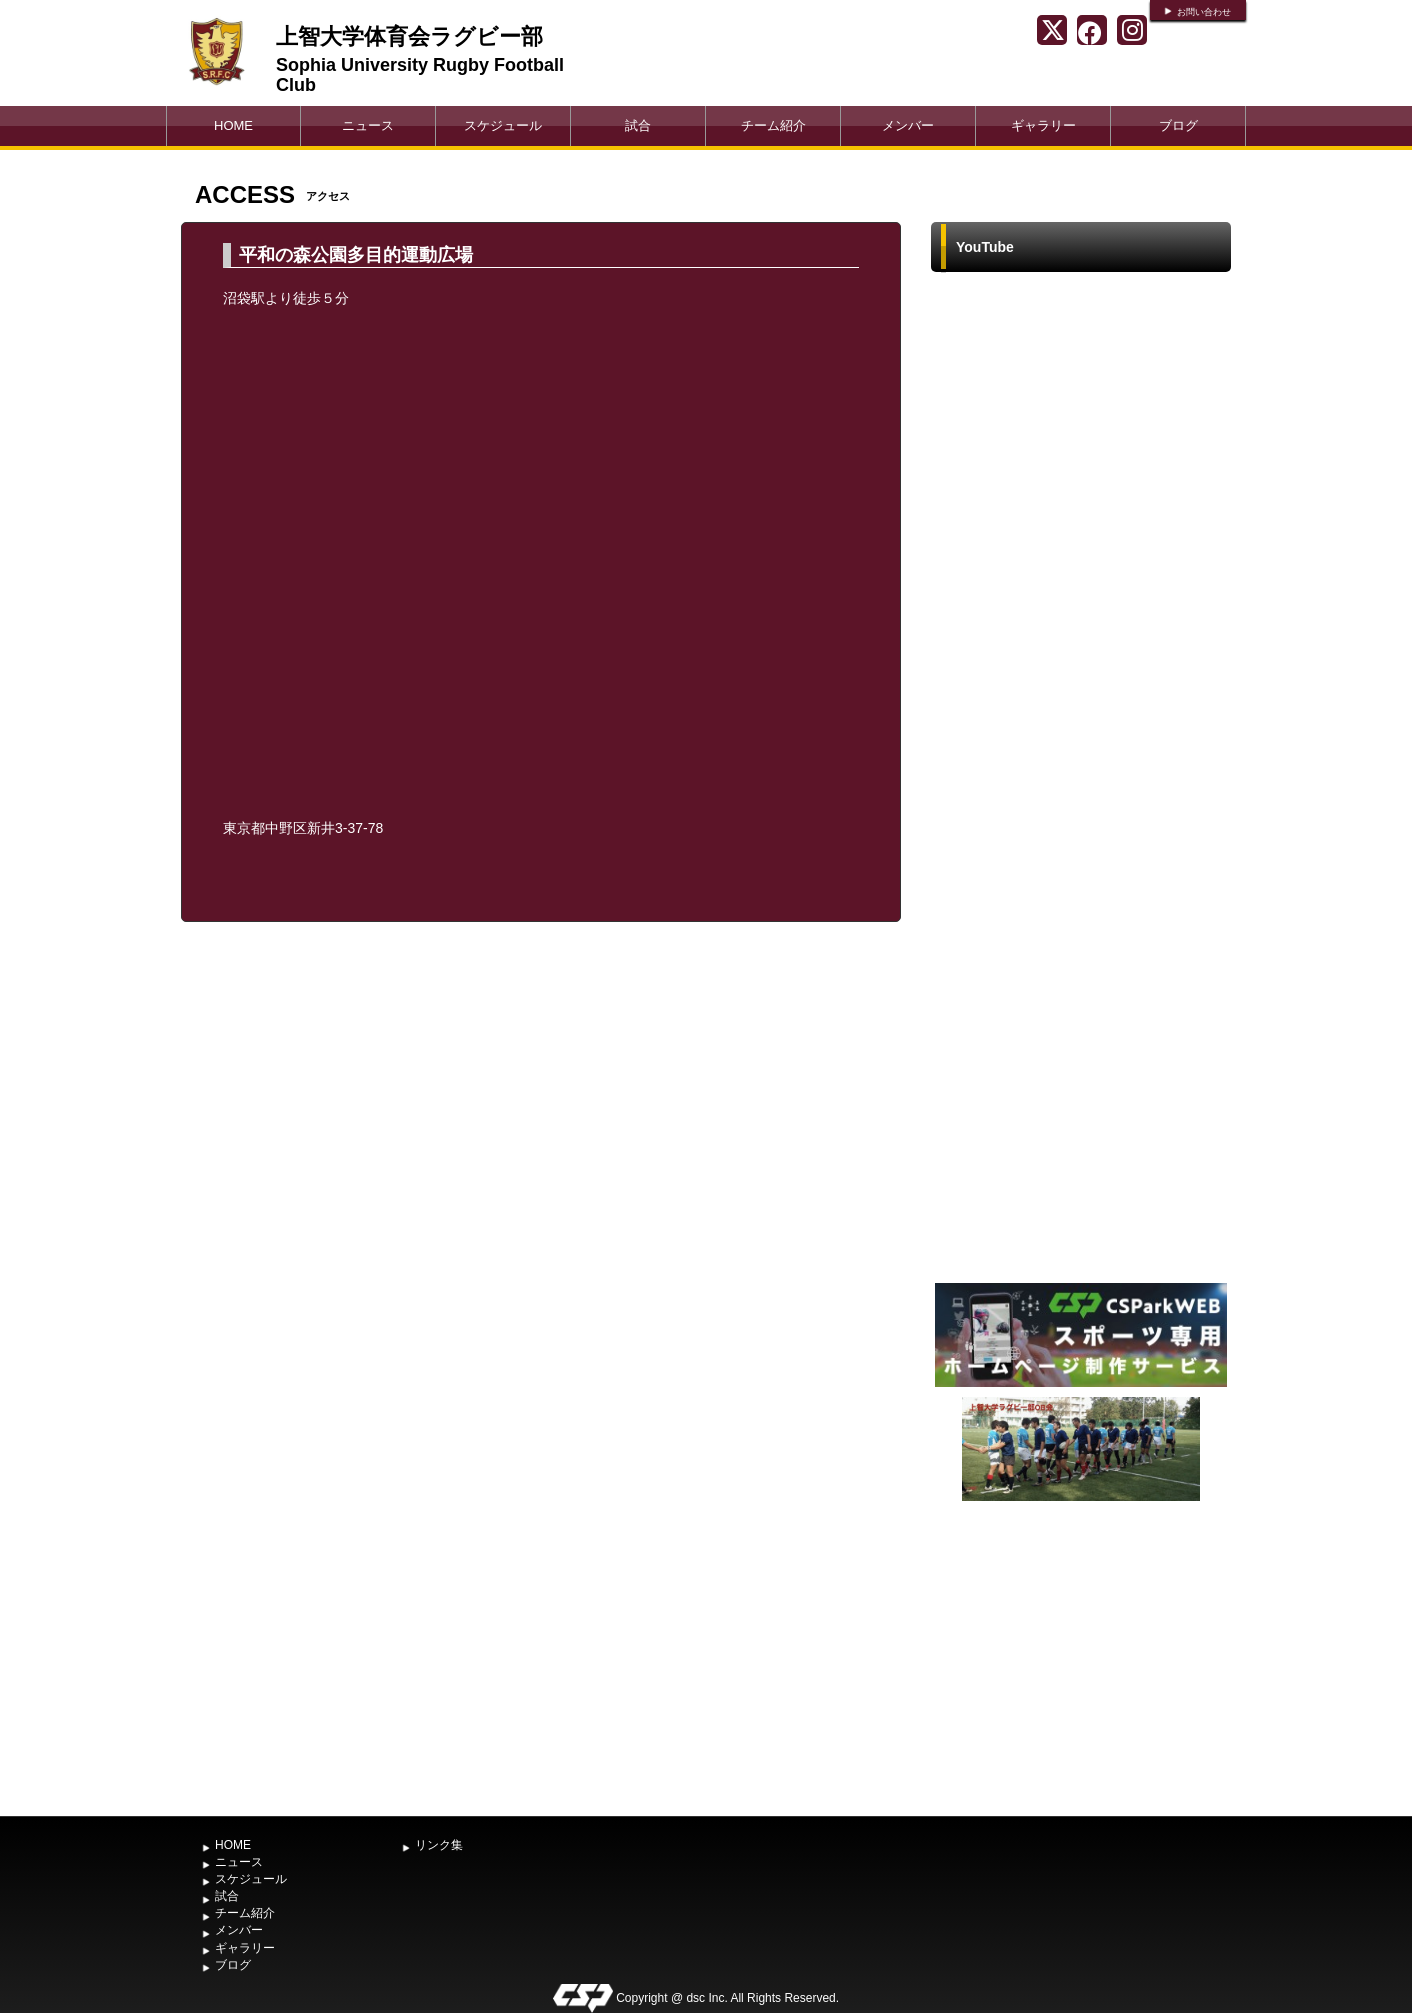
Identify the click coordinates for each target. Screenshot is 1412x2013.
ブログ (1178, 125)
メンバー (908, 125)
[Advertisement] (1081, 1656)
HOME (233, 125)
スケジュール (503, 125)
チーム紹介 (773, 125)
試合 (638, 125)
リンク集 (439, 1845)
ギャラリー (1043, 125)
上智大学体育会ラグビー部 (409, 36)
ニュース (368, 125)
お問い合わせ (1204, 12)
